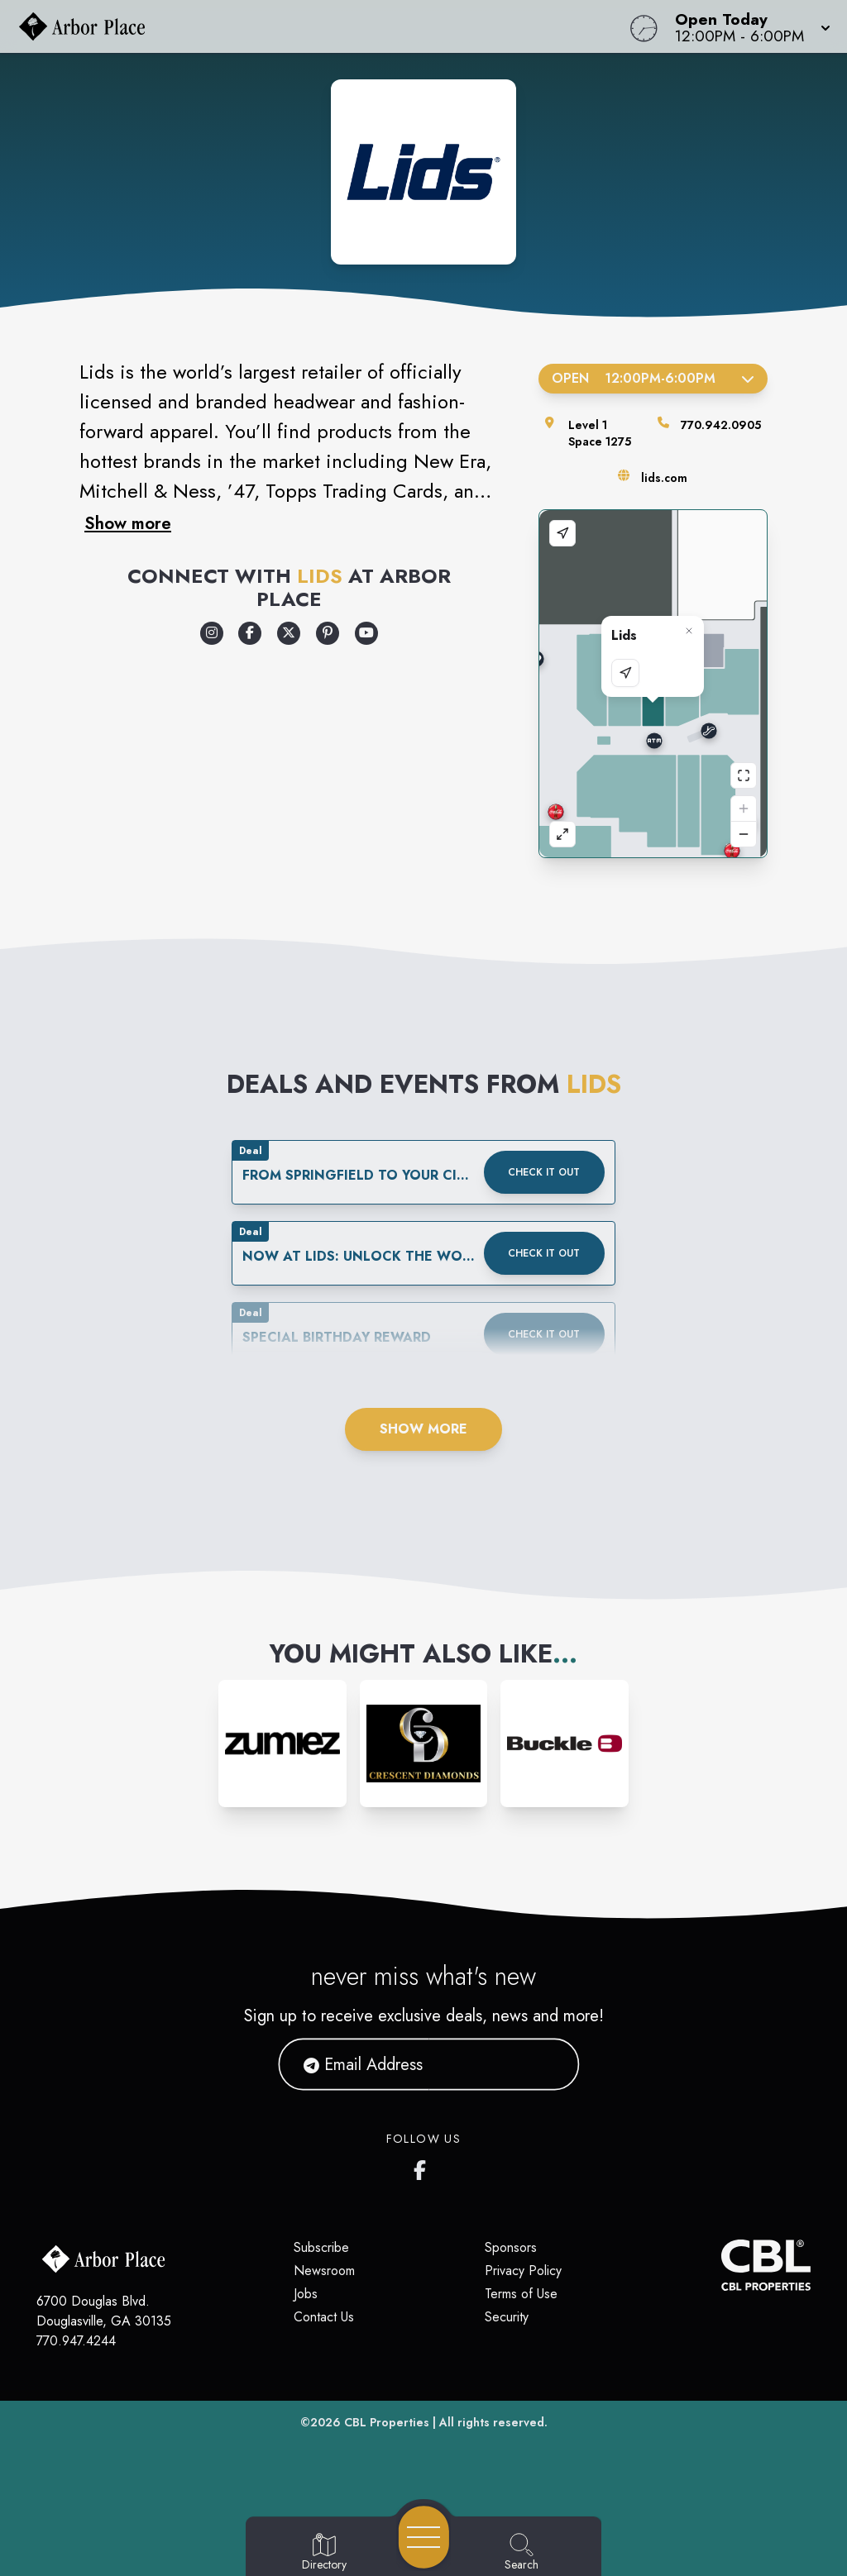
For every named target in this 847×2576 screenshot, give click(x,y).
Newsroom (324, 2270)
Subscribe (321, 2247)
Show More (423, 1428)
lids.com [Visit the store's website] (664, 478)
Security (507, 2316)
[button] (748, 26)
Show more (127, 523)
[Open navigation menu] (424, 2537)
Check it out (544, 1172)
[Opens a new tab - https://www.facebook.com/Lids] (249, 633)
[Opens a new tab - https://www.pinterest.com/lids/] (327, 633)
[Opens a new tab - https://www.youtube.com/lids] (366, 633)
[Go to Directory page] (324, 2553)
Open (653, 378)
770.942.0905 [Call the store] (721, 425)
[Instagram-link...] (282, 1743)
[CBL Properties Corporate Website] (721, 2265)
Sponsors (511, 2247)
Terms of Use (521, 2293)
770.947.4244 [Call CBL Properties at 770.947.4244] (76, 2340)
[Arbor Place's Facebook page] (423, 2167)
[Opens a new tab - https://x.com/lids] (288, 633)
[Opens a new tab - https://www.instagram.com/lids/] (211, 633)
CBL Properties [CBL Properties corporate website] (386, 2422)
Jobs (306, 2293)
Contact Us (324, 2316)
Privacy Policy (523, 2270)
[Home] (321, 26)
